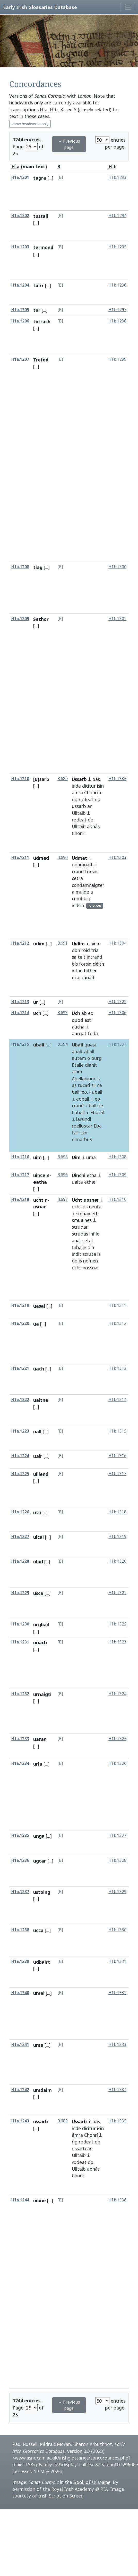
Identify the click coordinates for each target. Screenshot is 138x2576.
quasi (90, 1045)
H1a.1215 (20, 1044)
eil (102, 1112)
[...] (50, 178)
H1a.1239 (20, 1961)
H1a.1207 (20, 359)
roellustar (82, 1126)
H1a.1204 (20, 285)
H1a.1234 (20, 1763)
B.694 (62, 1044)
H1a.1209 (20, 618)
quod (77, 1020)
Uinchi (78, 1175)
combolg (81, 898)
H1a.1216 (20, 1157)
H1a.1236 (20, 1860)
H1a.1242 (20, 2089)
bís (75, 964)
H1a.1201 (20, 177)
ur (35, 1002)
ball (75, 1092)
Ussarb (79, 779)
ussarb (79, 806)
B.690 (62, 857)
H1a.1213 (20, 1001)
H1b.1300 (117, 567)
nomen (90, 1261)
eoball (82, 1099)
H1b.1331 (117, 1961)
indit (76, 1254)
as (74, 1085)
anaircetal (82, 1240)
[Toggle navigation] (127, 7)
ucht (76, 1206)
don (76, 950)
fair (75, 1133)
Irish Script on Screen (60, 2496)
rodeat (86, 799)
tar (36, 310)
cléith (98, 964)
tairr (38, 285)
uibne (39, 2200)
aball (77, 1051)
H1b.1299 (117, 359)
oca (75, 977)
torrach (41, 321)
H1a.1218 (20, 1199)
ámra (77, 792)
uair (37, 1456)
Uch (76, 1013)
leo (84, 1092)
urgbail (41, 1624)
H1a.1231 (20, 1642)
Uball (77, 1045)
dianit (91, 1065)
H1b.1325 (117, 1738)
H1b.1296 (117, 285)
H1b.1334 (117, 2089)
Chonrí (91, 792)
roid (85, 950)
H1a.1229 (20, 1592)
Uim (76, 1157)
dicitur (89, 786)
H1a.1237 (20, 1891)
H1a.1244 (20, 2200)
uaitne (40, 1400)
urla (37, 1764)
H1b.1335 (117, 778)
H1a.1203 (20, 247)
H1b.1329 (117, 1891)
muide (82, 892)
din (91, 1247)
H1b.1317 (117, 1473)
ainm (95, 944)
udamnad (82, 864)
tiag (37, 567)
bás (96, 779)
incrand (94, 957)
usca (38, 1593)
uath (38, 1369)
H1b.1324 (117, 1694)
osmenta (92, 1206)
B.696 (62, 1175)
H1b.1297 (117, 309)
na (99, 1085)
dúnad (87, 977)
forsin (91, 871)
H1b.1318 (117, 1512)
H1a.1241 (20, 2044)
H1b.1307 (117, 1044)
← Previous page (69, 144)
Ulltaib (79, 813)
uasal (39, 1306)
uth (37, 1512)
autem (79, 1058)
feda (93, 1033)
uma (91, 1157)
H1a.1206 (20, 321)
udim (39, 944)
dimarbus (82, 1139)
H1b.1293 (117, 177)
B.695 (62, 1157)
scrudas (80, 1234)
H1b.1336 (117, 2200)
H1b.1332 (117, 1992)
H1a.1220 (20, 1323)
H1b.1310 (117, 1199)
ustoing (41, 1892)
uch (37, 1013)
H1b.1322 (117, 1001)
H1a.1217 (20, 1175)
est (87, 1020)
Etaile (78, 1065)
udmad (41, 858)
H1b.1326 (117, 1763)
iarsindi (83, 1119)
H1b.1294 (117, 215)
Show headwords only (30, 123)
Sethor (41, 619)
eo (90, 1013)
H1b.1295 (117, 247)
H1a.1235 (20, 1835)
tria (95, 950)
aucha (78, 1027)
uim (37, 1157)
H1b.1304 (117, 943)
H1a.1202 (20, 215)
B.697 (62, 1199)
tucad (84, 1085)
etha (92, 1175)
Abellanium (83, 1078)
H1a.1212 (20, 943)
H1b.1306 (117, 1012)
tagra (39, 178)
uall (37, 1431)
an (89, 806)
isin (100, 786)
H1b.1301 (117, 618)
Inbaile (79, 1247)
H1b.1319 (117, 1536)
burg (96, 1058)
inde (76, 786)
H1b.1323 (117, 1642)
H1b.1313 (117, 1368)
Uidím (78, 944)
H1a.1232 (20, 1694)
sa (74, 957)
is (98, 1078)
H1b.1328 (117, 1860)
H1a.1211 (20, 857)
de (100, 1105)
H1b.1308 (117, 1157)
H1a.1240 (20, 1992)
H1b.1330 (117, 1930)
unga (39, 1836)
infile (94, 1234)
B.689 (62, 778)
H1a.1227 (20, 1536)
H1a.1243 (20, 2121)
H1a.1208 (20, 567)
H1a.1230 (20, 1624)
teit (81, 957)
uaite (77, 1182)
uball (38, 1045)
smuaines (82, 1220)
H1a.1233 (20, 1738)
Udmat (79, 858)
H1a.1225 (20, 1473)
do (97, 799)
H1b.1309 (117, 1175)
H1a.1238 (20, 1930)
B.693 (62, 1012)
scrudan (80, 1227)
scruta (89, 1254)
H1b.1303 (117, 857)
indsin (78, 905)
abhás (93, 826)
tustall (40, 216)
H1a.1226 (20, 1512)
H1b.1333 (117, 2044)
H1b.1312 (117, 1323)
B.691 (62, 943)
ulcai (38, 1537)
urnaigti (42, 1694)
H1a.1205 (20, 309)
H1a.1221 (20, 1368)
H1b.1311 (117, 1305)
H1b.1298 (117, 321)
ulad (38, 1562)
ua (36, 1324)
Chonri (78, 833)
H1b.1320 (117, 1561)
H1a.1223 (20, 1431)
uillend (40, 1474)
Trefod (40, 360)
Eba (94, 1112)
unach (40, 1642)
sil (93, 1085)
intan (77, 970)
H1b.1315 (117, 1431)
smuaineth (87, 1213)
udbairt (41, 1962)
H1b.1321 (117, 1592)
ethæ (90, 1182)
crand (78, 871)
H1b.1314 (117, 1399)
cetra (77, 878)
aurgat (79, 1033)
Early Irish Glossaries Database (40, 7)
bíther (90, 970)
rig (74, 799)
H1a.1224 (20, 1455)
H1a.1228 (20, 1561)
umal (39, 1993)
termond (43, 247)
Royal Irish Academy (72, 2489)
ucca (38, 1930)
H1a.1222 (20, 1399)
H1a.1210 (20, 778)
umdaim (42, 2090)
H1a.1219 (20, 1305)
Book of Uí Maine (91, 2482)
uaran (40, 1739)
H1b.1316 (117, 1455)
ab (84, 1013)
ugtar (39, 1861)
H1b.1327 (117, 1835)
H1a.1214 (20, 1012)
